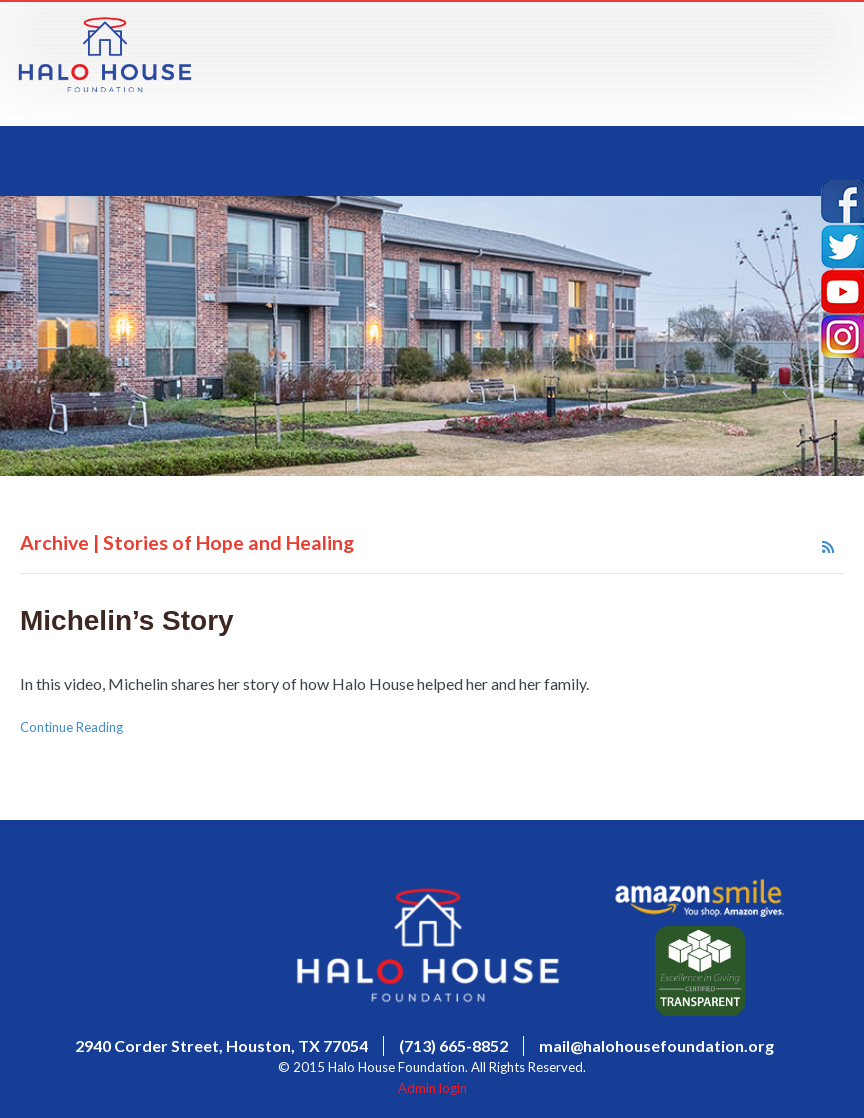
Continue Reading (71, 727)
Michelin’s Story (127, 620)
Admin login (432, 1088)
